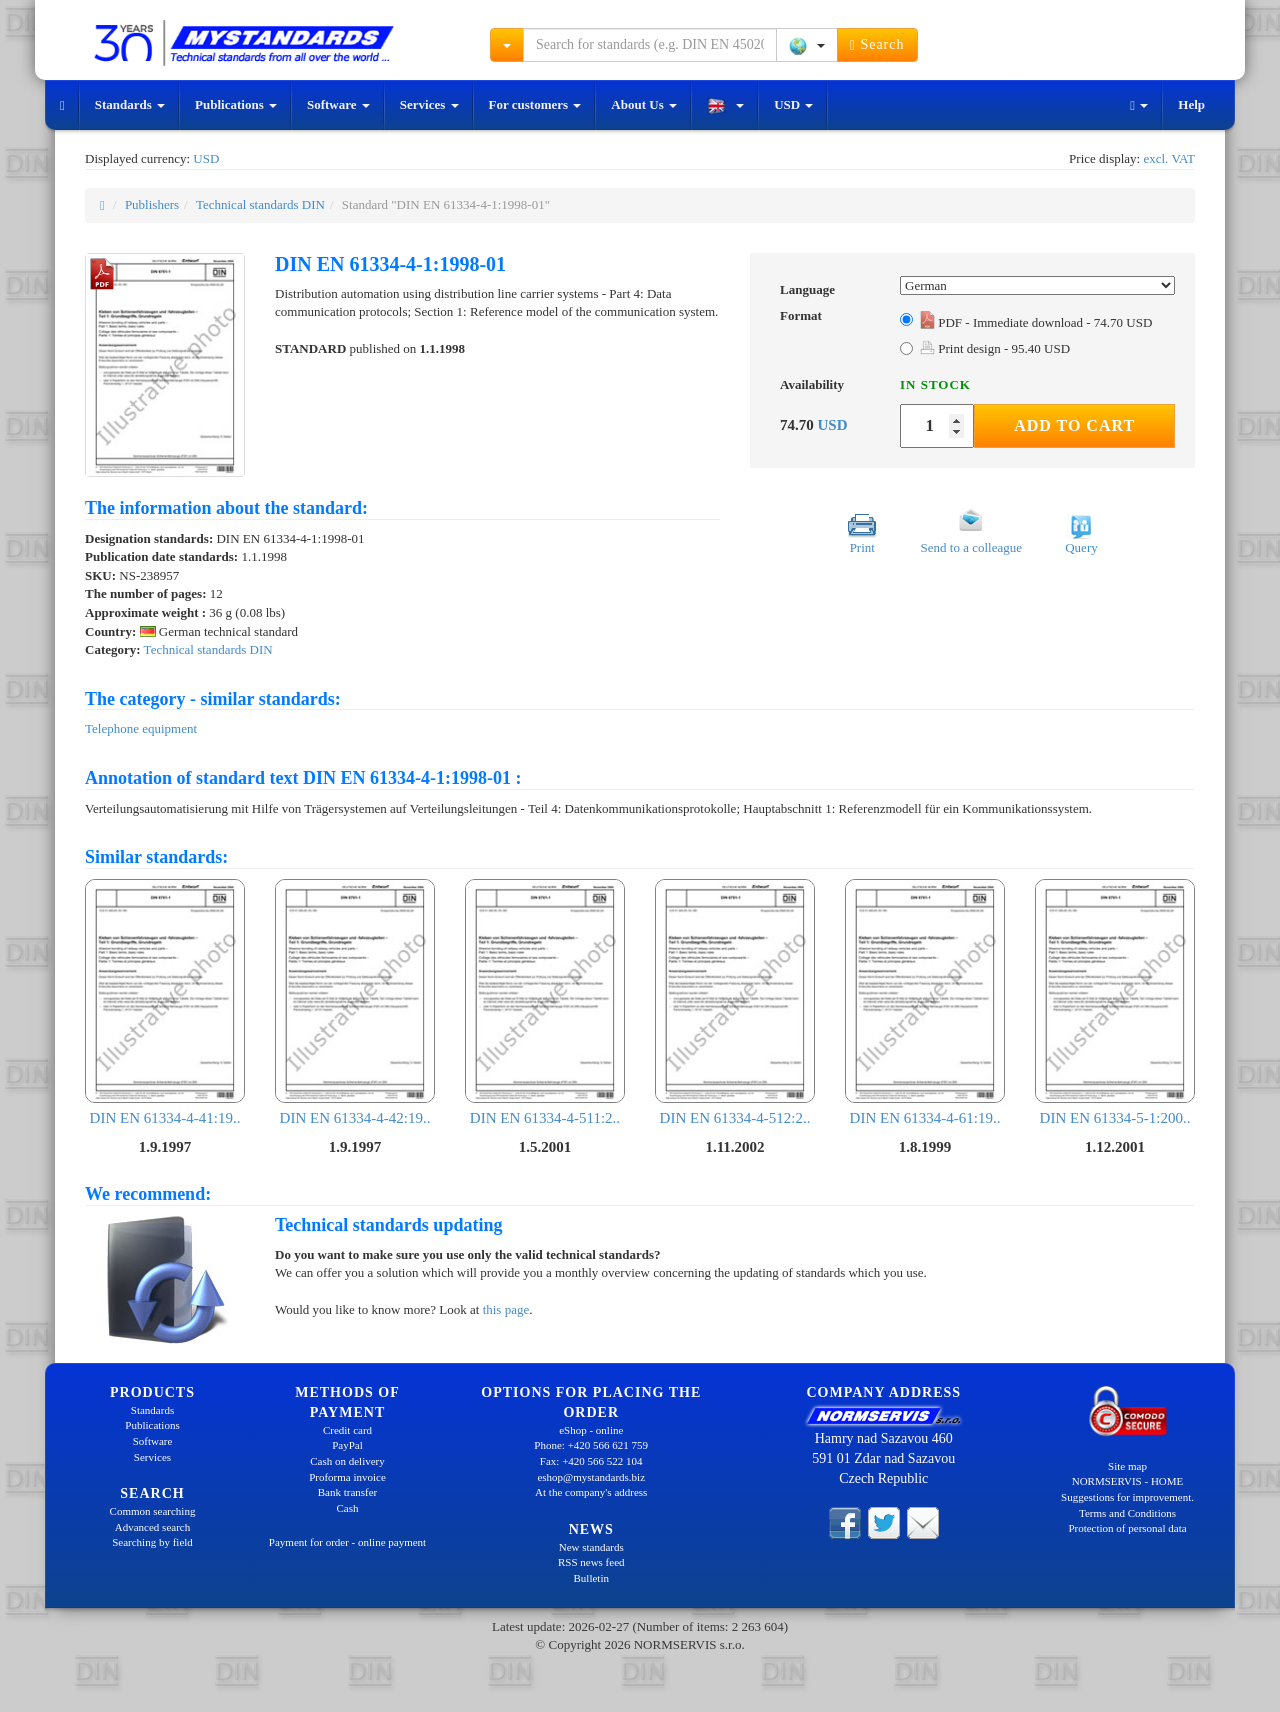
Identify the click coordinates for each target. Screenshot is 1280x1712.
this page (506, 1309)
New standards (591, 1547)
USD (793, 104)
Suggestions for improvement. (1127, 1497)
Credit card (347, 1430)
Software (338, 104)
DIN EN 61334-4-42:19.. (355, 1002)
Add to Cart (1074, 425)
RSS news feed (591, 1562)
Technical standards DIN (260, 204)
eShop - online (591, 1430)
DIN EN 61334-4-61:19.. (925, 1002)
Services (429, 104)
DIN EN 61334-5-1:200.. (1115, 1002)
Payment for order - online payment (347, 1542)
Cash (348, 1508)
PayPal (347, 1445)
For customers (535, 104)
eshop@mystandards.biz (591, 1477)
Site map (1127, 1466)
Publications (236, 104)
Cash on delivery (347, 1461)
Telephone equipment (141, 728)
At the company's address (591, 1492)
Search (877, 45)
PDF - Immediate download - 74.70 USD (1036, 322)
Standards (130, 104)
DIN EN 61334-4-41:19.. (165, 1002)
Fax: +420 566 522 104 (591, 1461)
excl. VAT (1169, 158)
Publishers (152, 204)
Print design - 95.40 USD (995, 348)
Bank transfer (348, 1492)
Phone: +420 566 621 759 (591, 1445)
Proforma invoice (347, 1477)
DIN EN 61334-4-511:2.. (545, 1002)
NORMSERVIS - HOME (1128, 1481)
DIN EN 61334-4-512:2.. (735, 1002)
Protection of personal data (1127, 1528)
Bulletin (591, 1578)
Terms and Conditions (1127, 1513)
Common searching (153, 1511)
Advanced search (152, 1527)
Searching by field (152, 1542)
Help (1191, 104)
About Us (644, 104)
